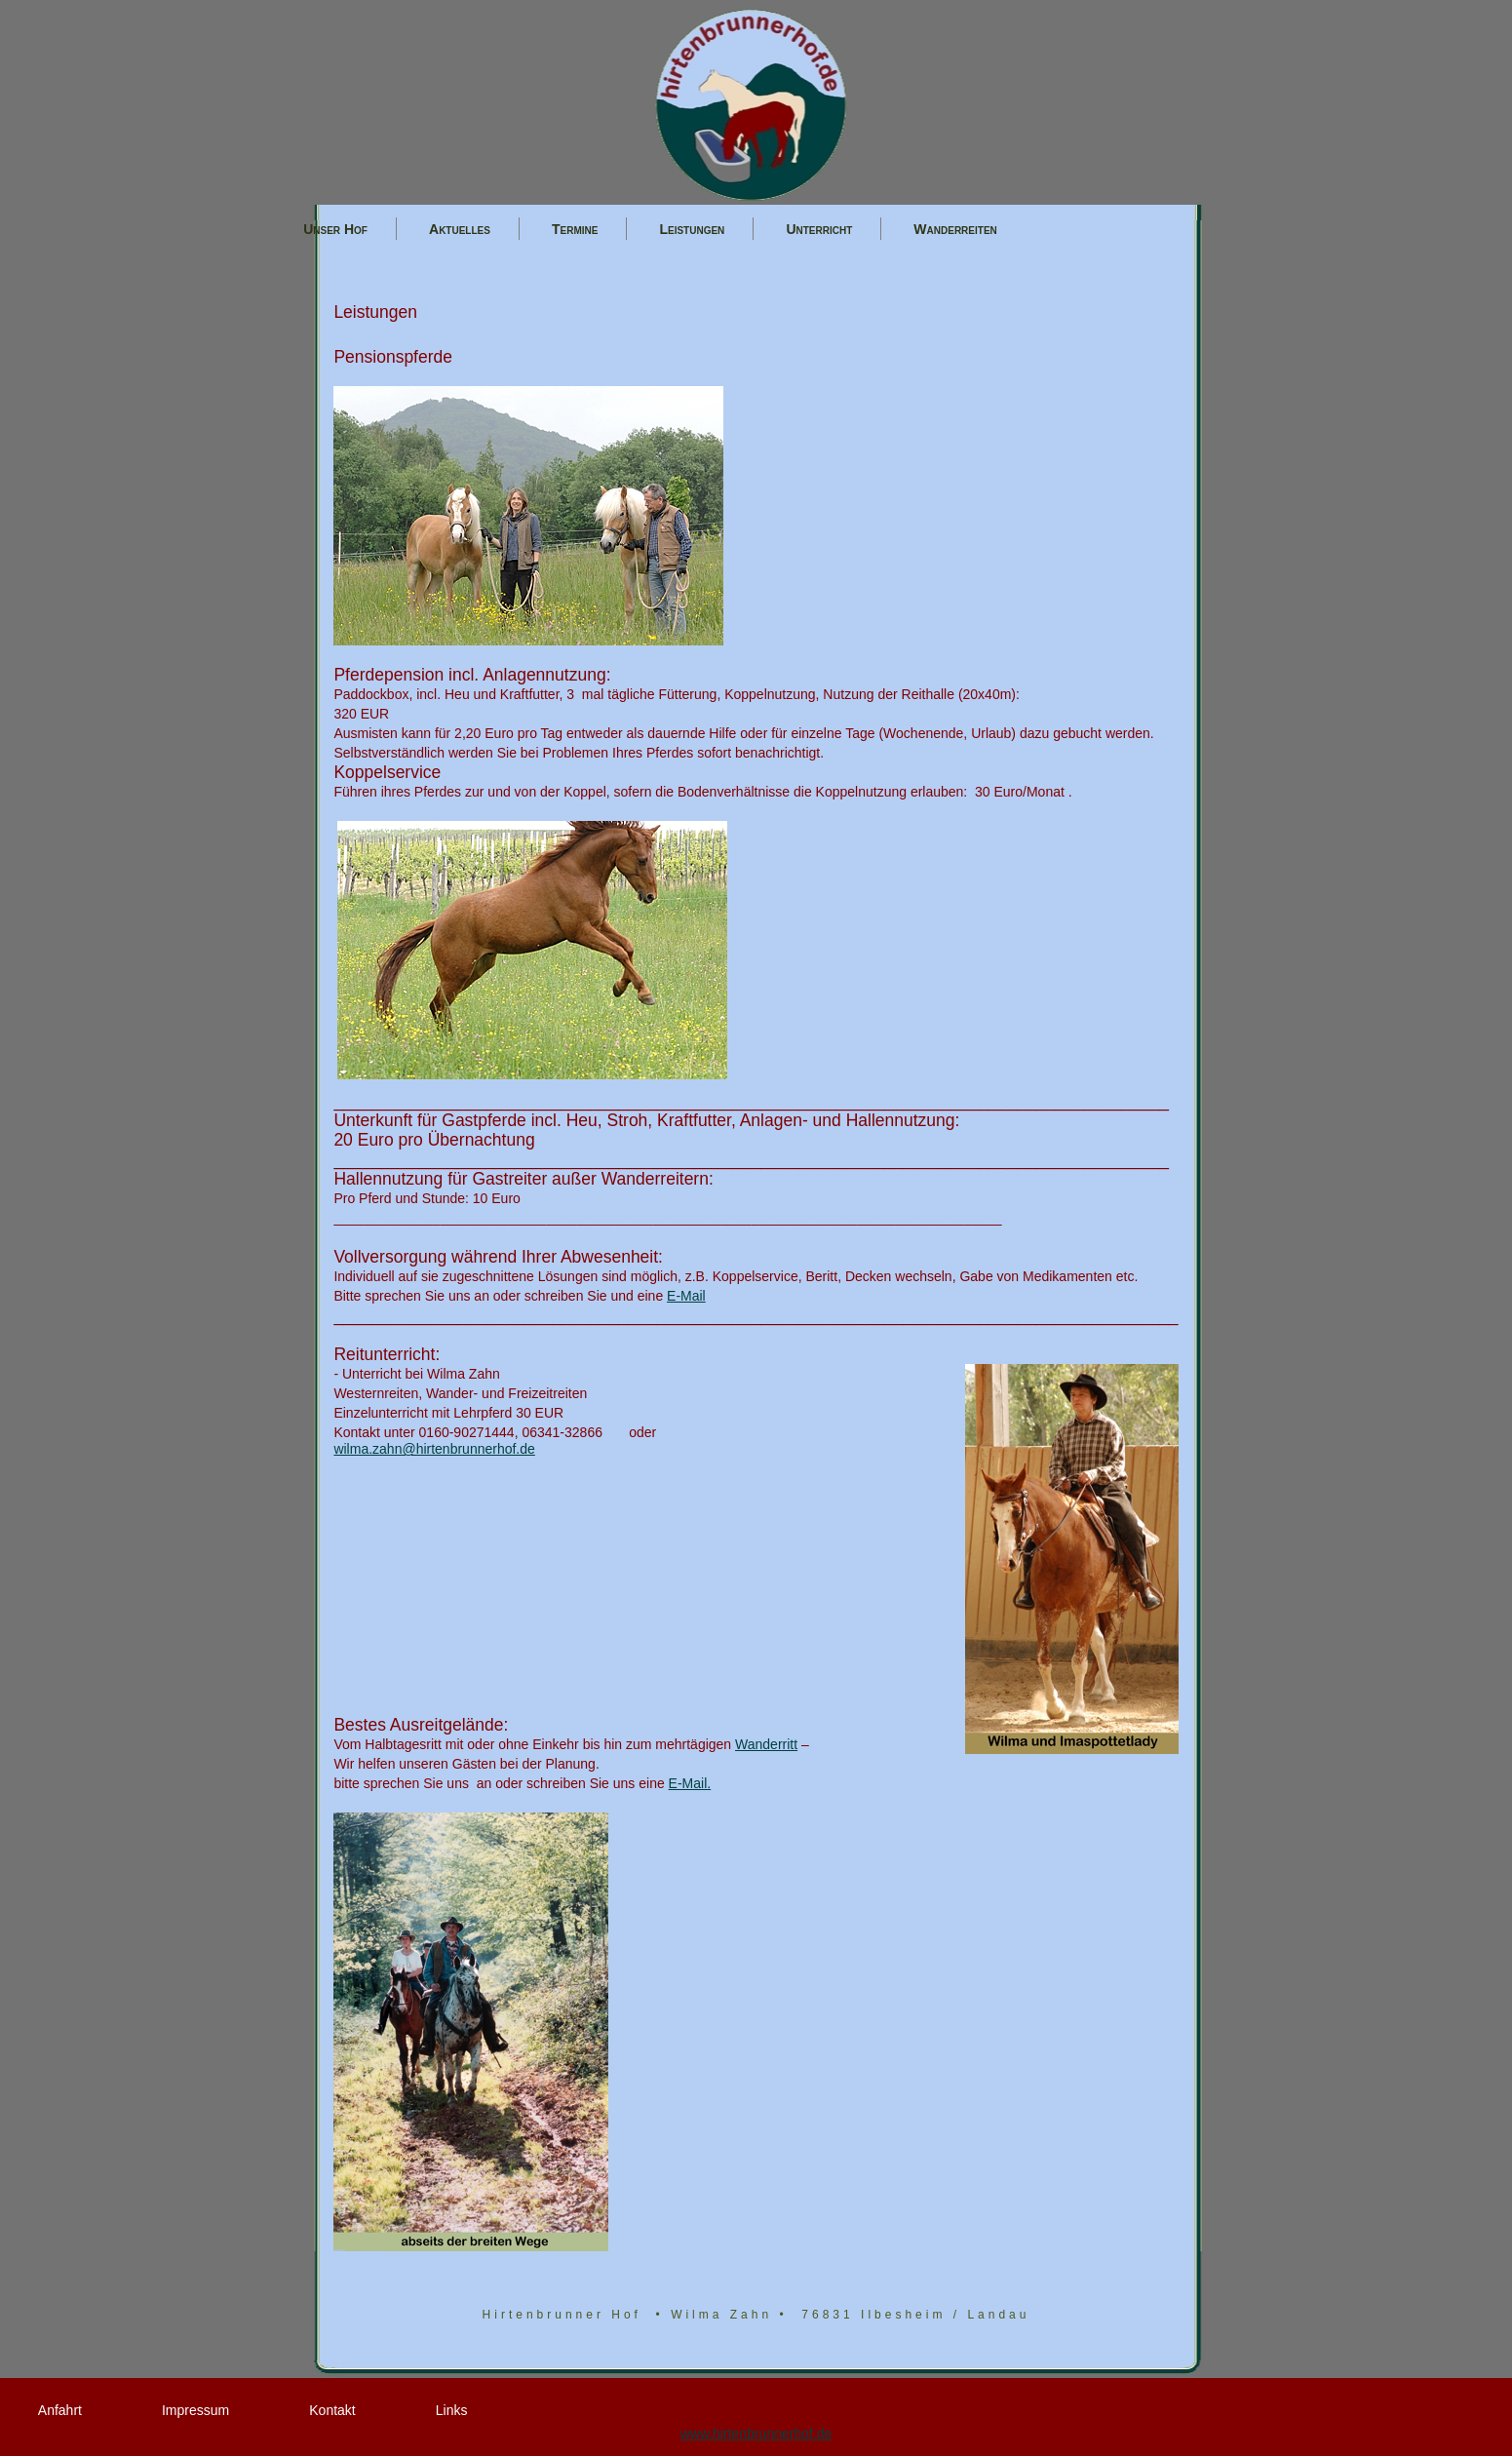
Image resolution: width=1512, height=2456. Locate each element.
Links (452, 2410)
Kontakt (332, 2410)
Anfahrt (60, 2410)
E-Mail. (690, 1783)
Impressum (195, 2410)
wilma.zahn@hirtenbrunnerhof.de (433, 1449)
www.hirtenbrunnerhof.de (756, 2433)
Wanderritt (766, 1744)
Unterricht (819, 229)
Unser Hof (335, 229)
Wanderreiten (954, 229)
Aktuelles (459, 229)
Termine (575, 229)
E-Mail (686, 1296)
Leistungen (691, 229)
